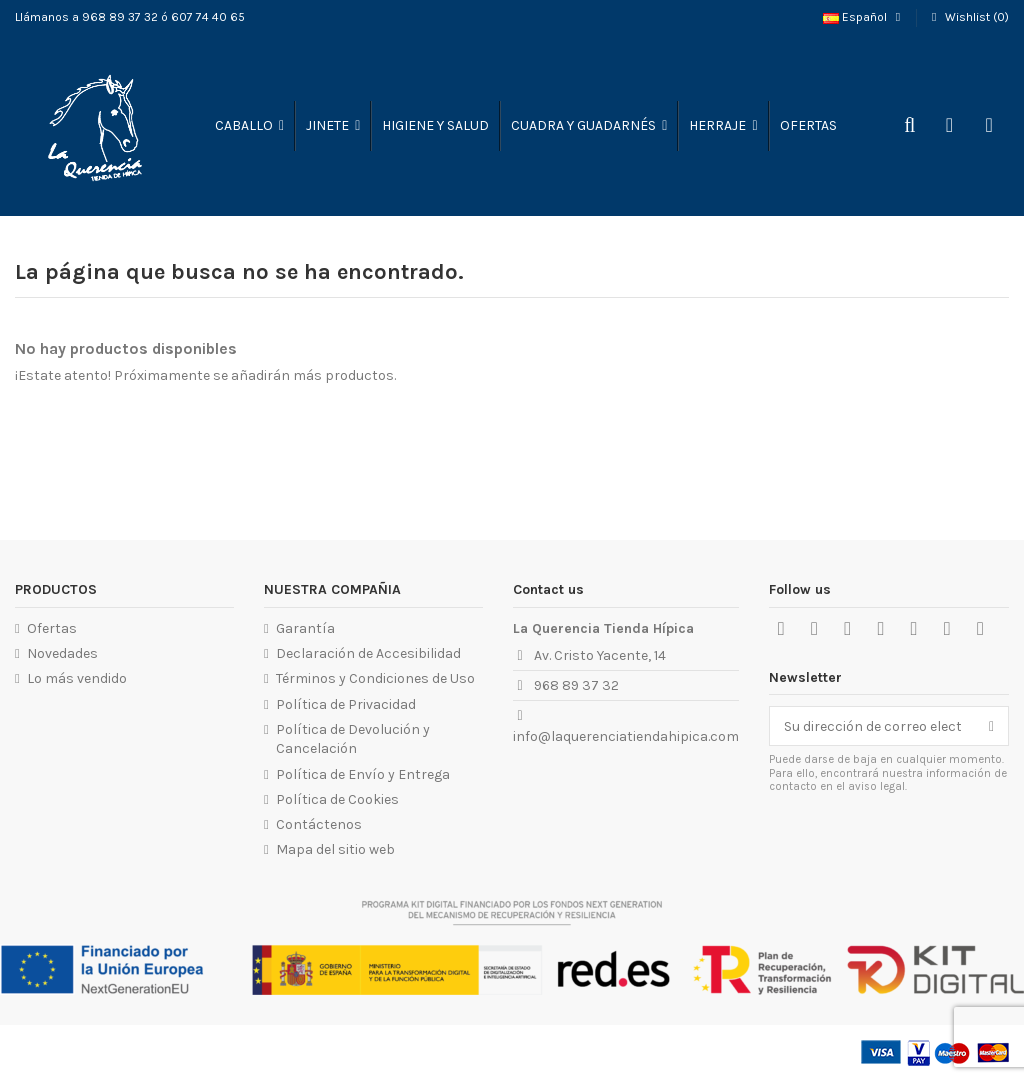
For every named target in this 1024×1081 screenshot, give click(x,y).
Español (864, 17)
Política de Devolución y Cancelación (353, 739)
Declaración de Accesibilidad (368, 653)
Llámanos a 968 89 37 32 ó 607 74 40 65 (130, 17)
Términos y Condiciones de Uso (375, 678)
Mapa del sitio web (335, 849)
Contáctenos (319, 824)
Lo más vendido (77, 678)
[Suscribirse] (991, 726)
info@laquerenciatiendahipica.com (626, 736)
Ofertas (52, 628)
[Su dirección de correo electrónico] (872, 726)
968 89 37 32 (576, 685)
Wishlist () (968, 17)
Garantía (305, 628)
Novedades (62, 653)
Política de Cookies (337, 799)
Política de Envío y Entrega (363, 774)
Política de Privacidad (346, 704)
